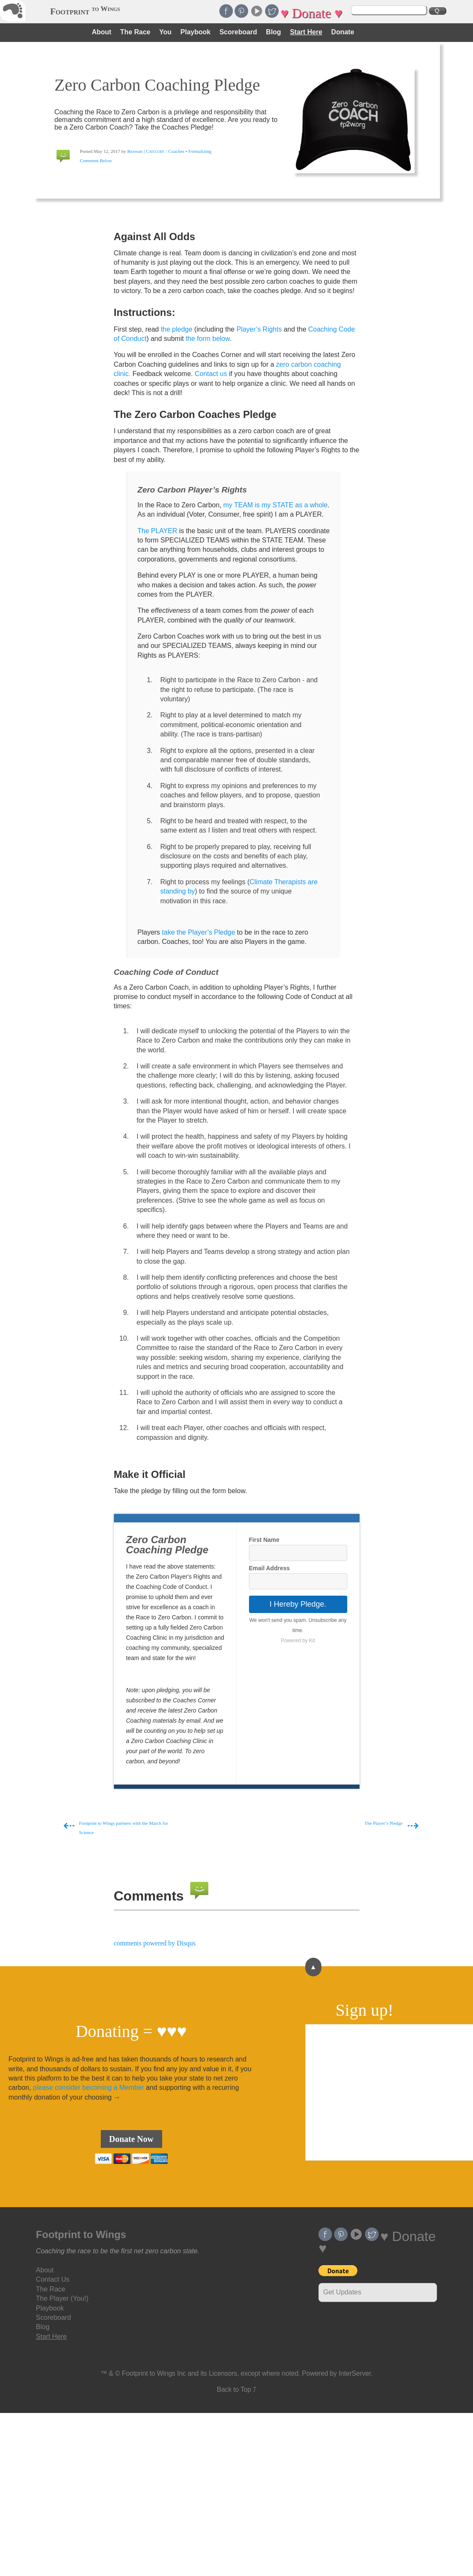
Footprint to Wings (81, 2234)
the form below (207, 338)
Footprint (85, 11)
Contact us (211, 373)
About (101, 32)
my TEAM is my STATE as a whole (275, 505)
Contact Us (52, 2279)
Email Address (269, 1568)
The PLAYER (157, 530)
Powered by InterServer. (337, 2373)
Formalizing (200, 151)
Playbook (195, 32)
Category (155, 151)
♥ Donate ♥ (311, 13)
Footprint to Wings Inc (154, 2373)
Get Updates (342, 2292)
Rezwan (134, 151)
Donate (342, 32)
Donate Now (131, 2139)
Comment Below (96, 160)
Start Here (306, 32)
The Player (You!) (62, 2298)
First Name (264, 1539)
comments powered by (155, 1943)
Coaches (176, 151)
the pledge (177, 329)
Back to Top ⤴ (236, 2389)
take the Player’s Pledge (198, 932)
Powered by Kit (298, 1641)
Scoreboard (238, 32)
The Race (135, 32)
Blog (273, 32)
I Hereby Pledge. (297, 1604)
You (165, 32)
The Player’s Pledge (384, 1823)
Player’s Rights (259, 329)
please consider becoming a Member (88, 2087)
